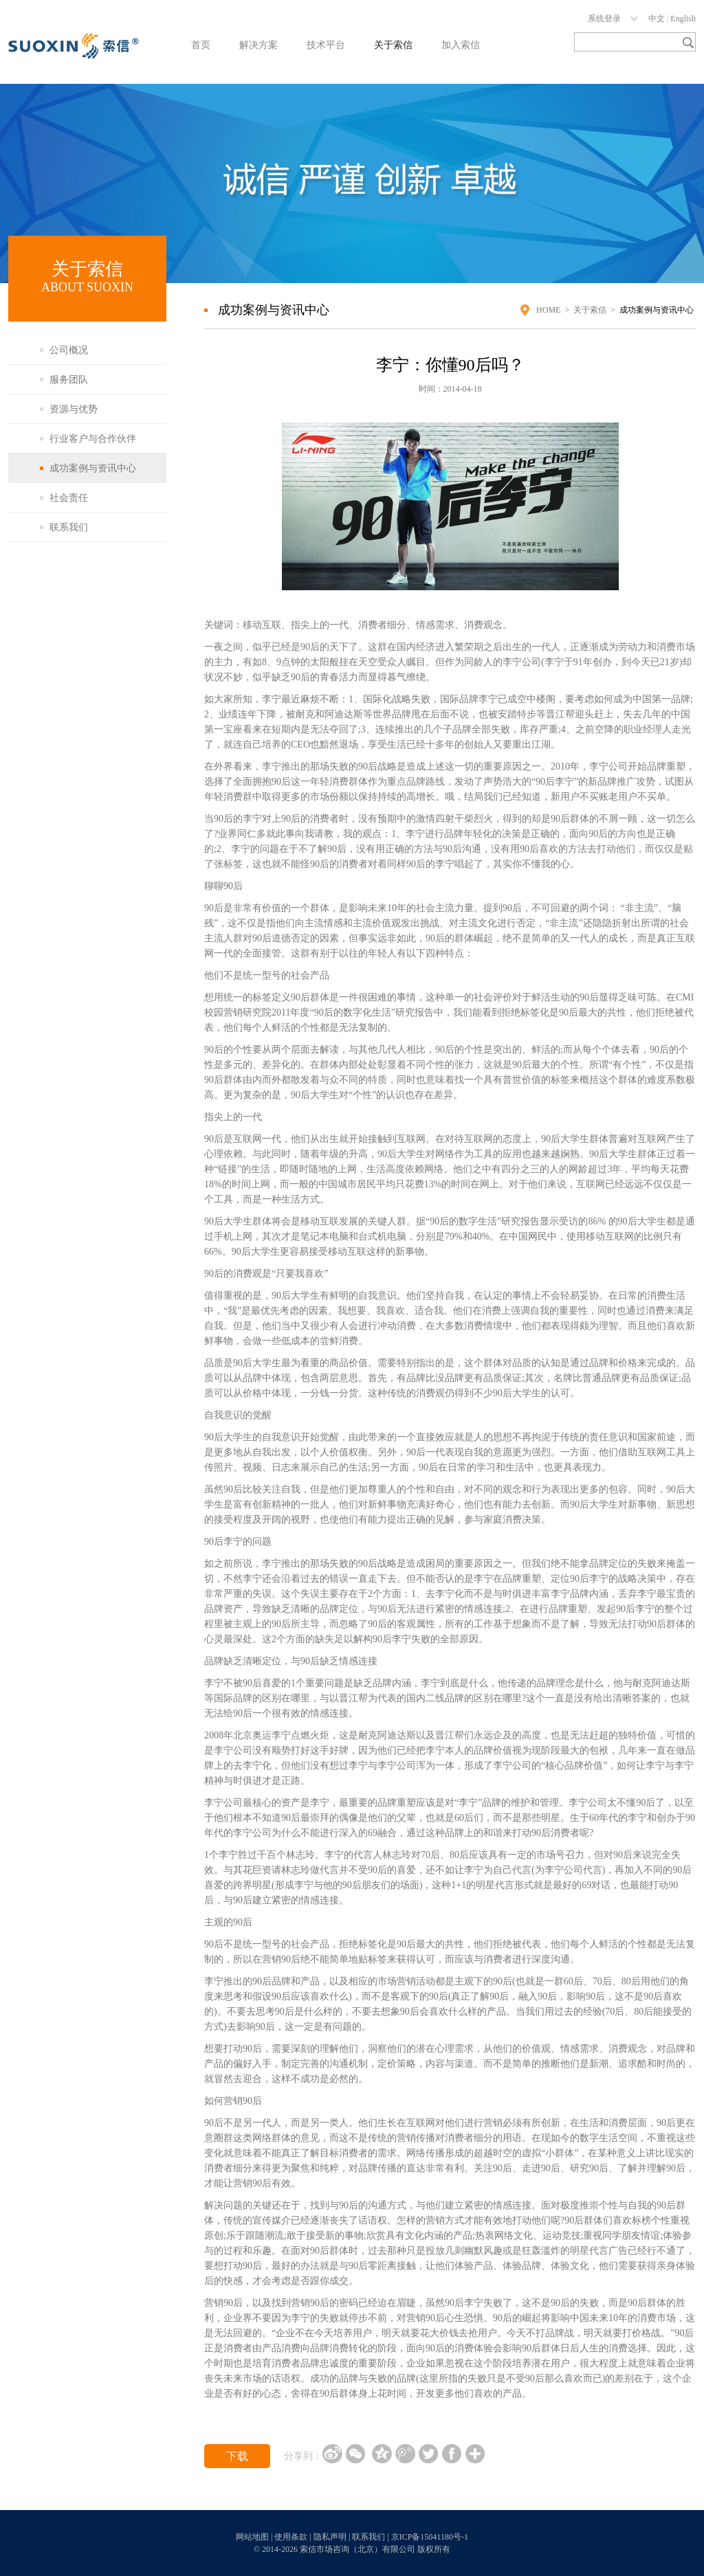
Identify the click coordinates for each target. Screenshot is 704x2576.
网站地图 (252, 2537)
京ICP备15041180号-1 (429, 2537)
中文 (656, 18)
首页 (200, 45)
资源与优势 (74, 409)
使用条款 (290, 2537)
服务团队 (69, 379)
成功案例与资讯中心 (93, 468)
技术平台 (326, 45)
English (683, 18)
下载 (237, 2456)
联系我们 (69, 527)
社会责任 (69, 498)
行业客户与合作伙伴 (93, 439)
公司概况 (69, 350)
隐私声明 (330, 2537)
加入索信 (460, 45)
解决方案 (258, 45)
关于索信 (393, 45)
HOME (548, 310)
